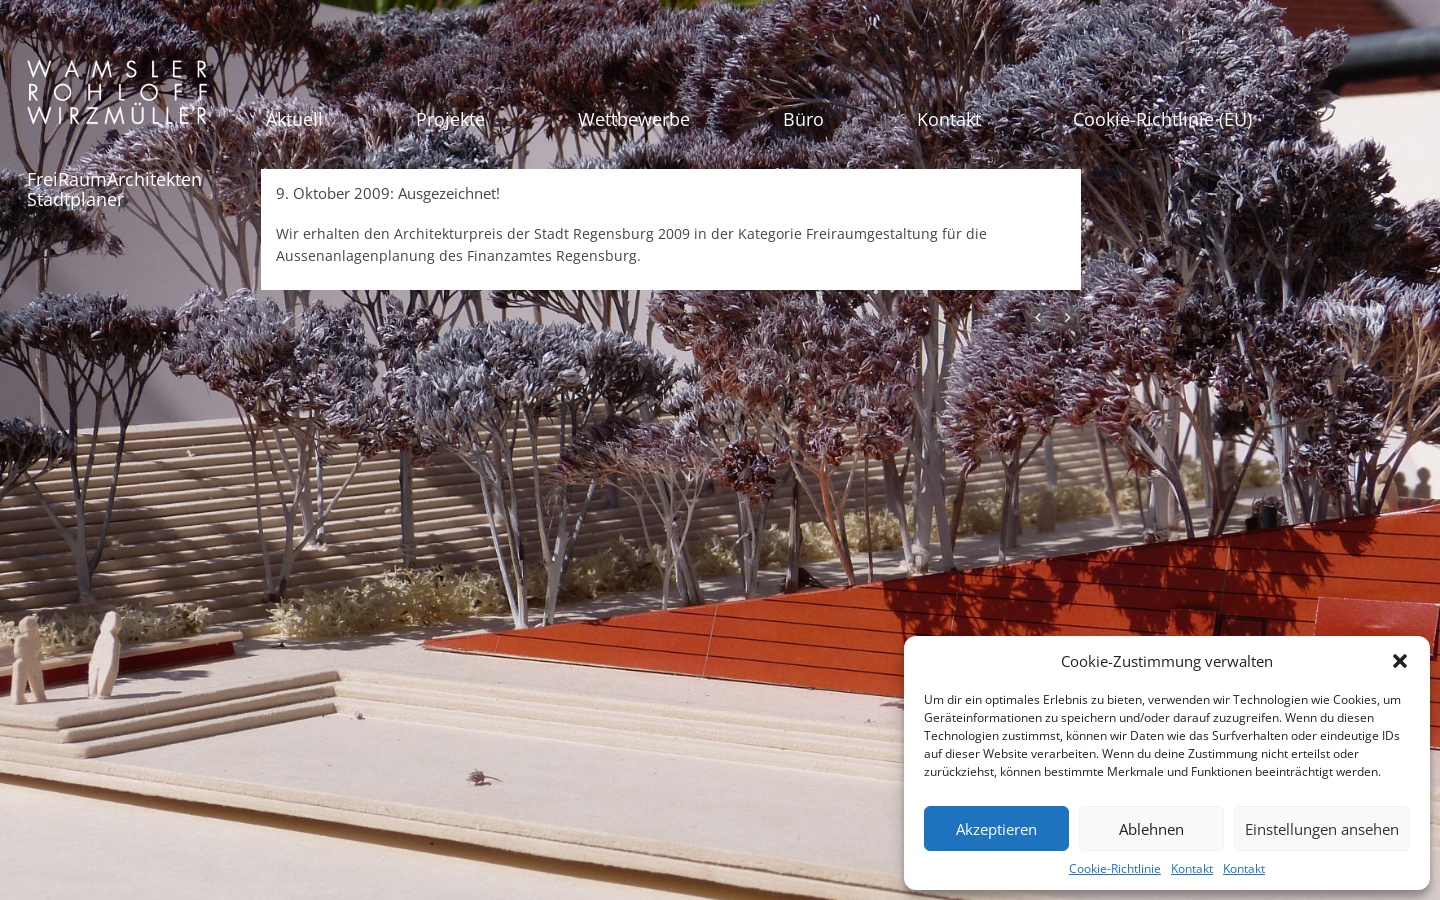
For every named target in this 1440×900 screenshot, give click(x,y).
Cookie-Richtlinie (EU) (1162, 119)
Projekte (450, 119)
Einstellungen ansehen (1322, 829)
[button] (1400, 661)
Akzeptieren (996, 829)
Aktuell (294, 119)
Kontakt (1192, 868)
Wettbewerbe (634, 119)
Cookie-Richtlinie (1115, 868)
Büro (803, 119)
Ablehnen (1151, 829)
